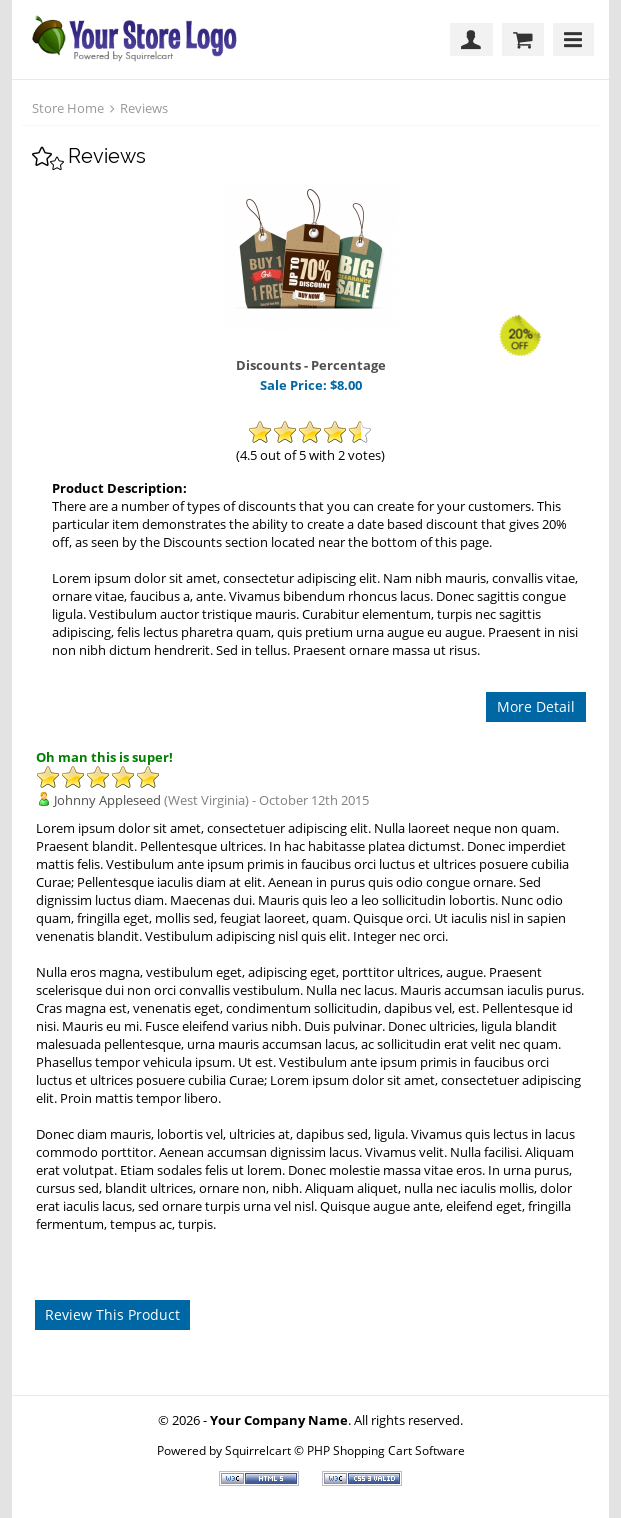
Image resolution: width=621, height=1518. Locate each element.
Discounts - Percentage (311, 365)
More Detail (536, 706)
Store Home (68, 108)
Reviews (144, 108)
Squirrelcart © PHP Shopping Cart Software (345, 1450)
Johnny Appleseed (107, 800)
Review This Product (112, 1314)
